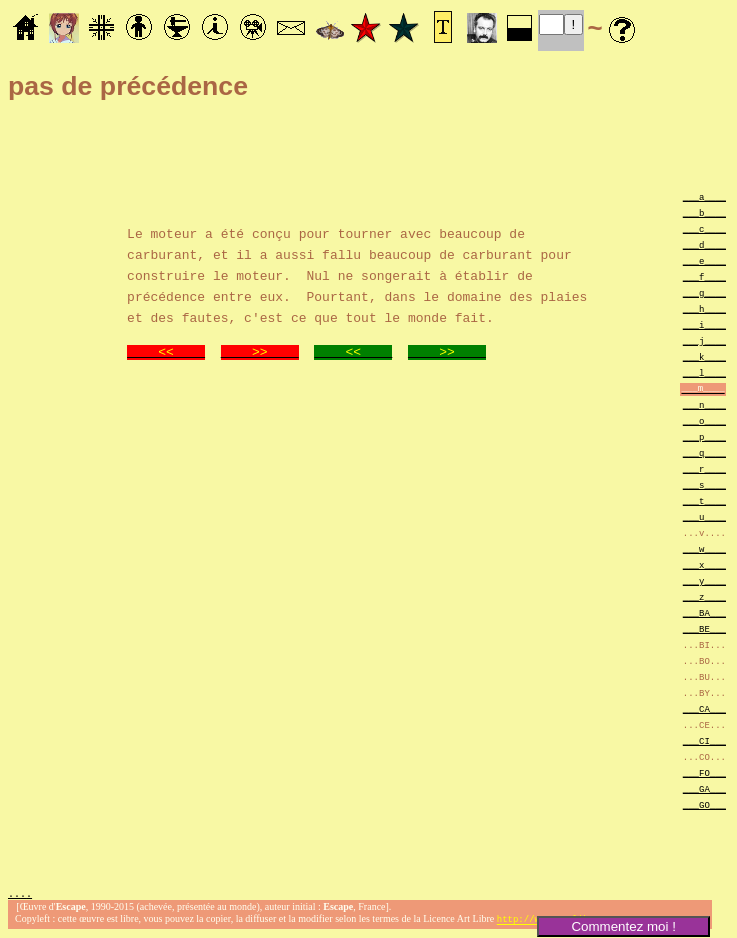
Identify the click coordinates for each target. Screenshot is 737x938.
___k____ (704, 356)
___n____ (704, 404)
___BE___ (704, 628)
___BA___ (704, 612)
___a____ (704, 196)
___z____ (704, 596)
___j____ (704, 340)
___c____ (704, 228)
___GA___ (704, 788)
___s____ (704, 484)
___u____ (704, 516)
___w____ (704, 548)
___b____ (704, 212)
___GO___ (704, 804)
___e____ (704, 260)
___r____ (704, 468)
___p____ (704, 436)
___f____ (704, 276)
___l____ (704, 372)
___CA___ (704, 708)
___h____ (704, 308)
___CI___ (704, 740)
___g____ (704, 292)
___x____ (704, 564)
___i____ (704, 324)
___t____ (704, 500)
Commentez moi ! (623, 926)
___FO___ (704, 772)
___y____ (704, 580)
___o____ (704, 420)
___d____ (704, 244)
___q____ (704, 452)
